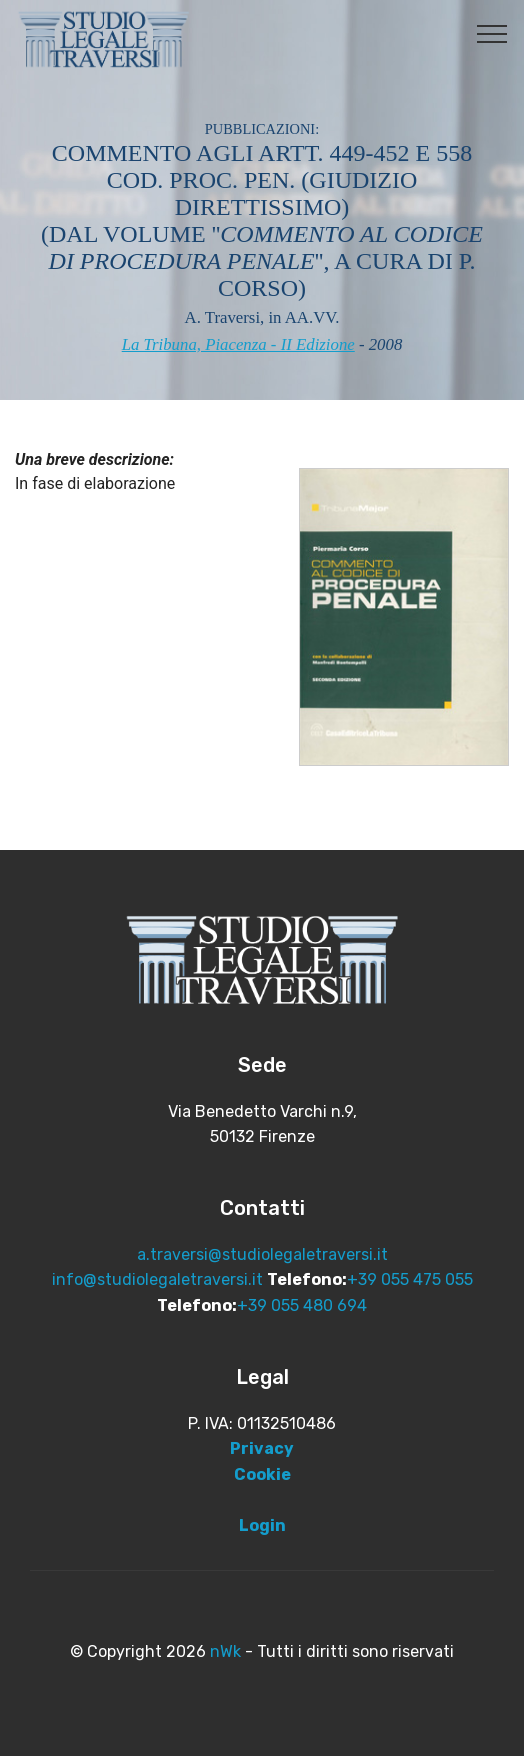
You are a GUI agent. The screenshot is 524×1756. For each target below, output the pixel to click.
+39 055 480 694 (302, 1305)
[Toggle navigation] (492, 33)
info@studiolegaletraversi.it (157, 1279)
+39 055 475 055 (410, 1279)
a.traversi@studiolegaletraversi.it (262, 1254)
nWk (225, 1651)
